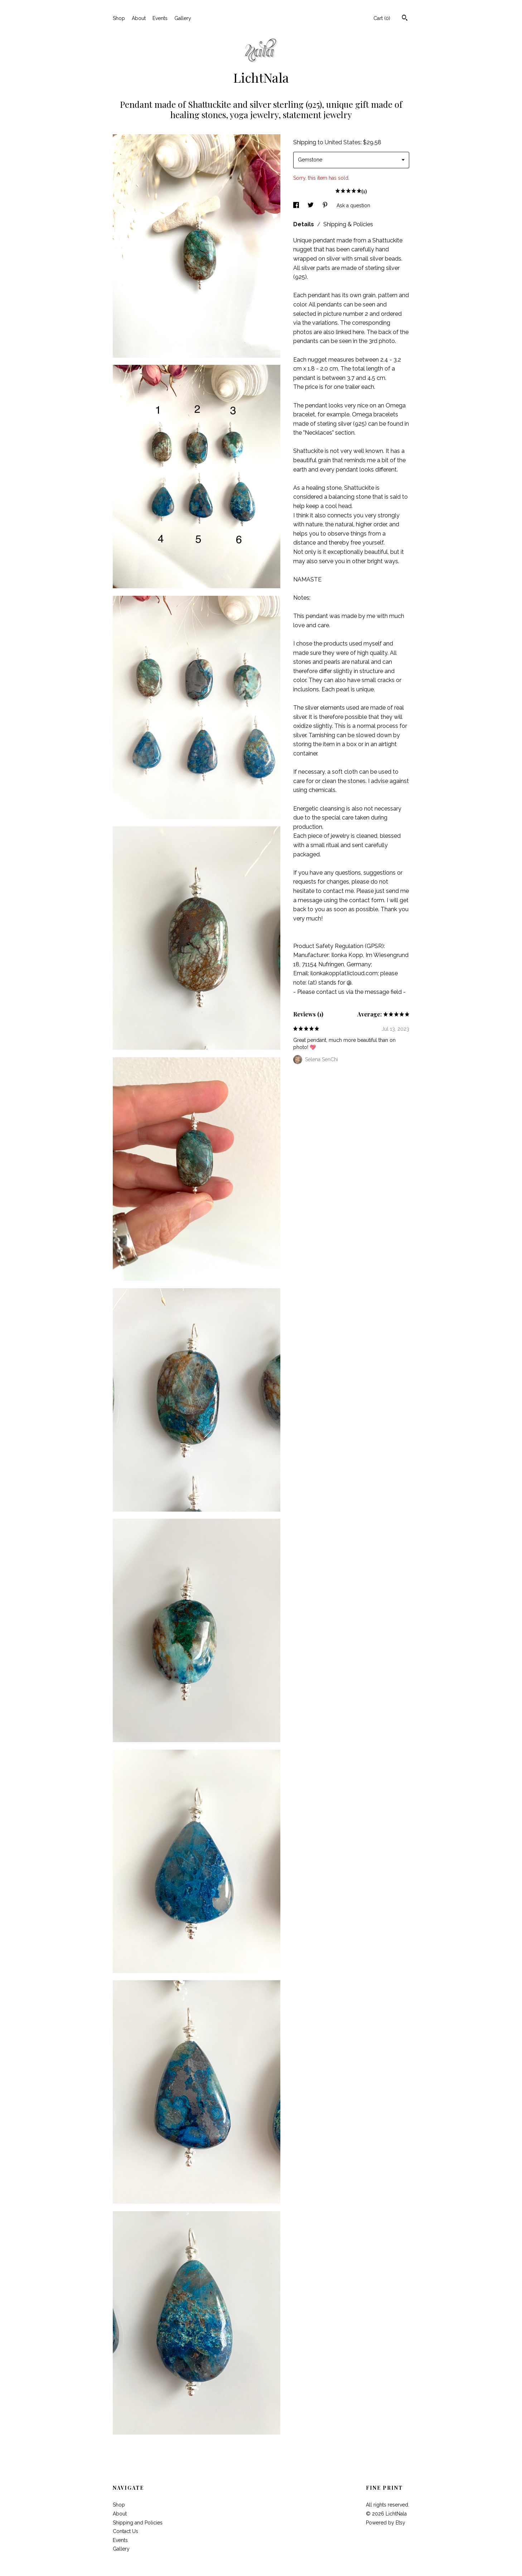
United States (343, 142)
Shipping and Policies (138, 2523)
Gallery (182, 18)
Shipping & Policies (348, 224)
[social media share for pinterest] (325, 205)
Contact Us (125, 2531)
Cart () (381, 18)
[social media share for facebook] (296, 205)
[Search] (404, 19)
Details (304, 224)
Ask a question (353, 205)
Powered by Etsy (385, 2523)
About (139, 18)
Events (160, 18)
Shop (119, 18)
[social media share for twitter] (311, 205)
